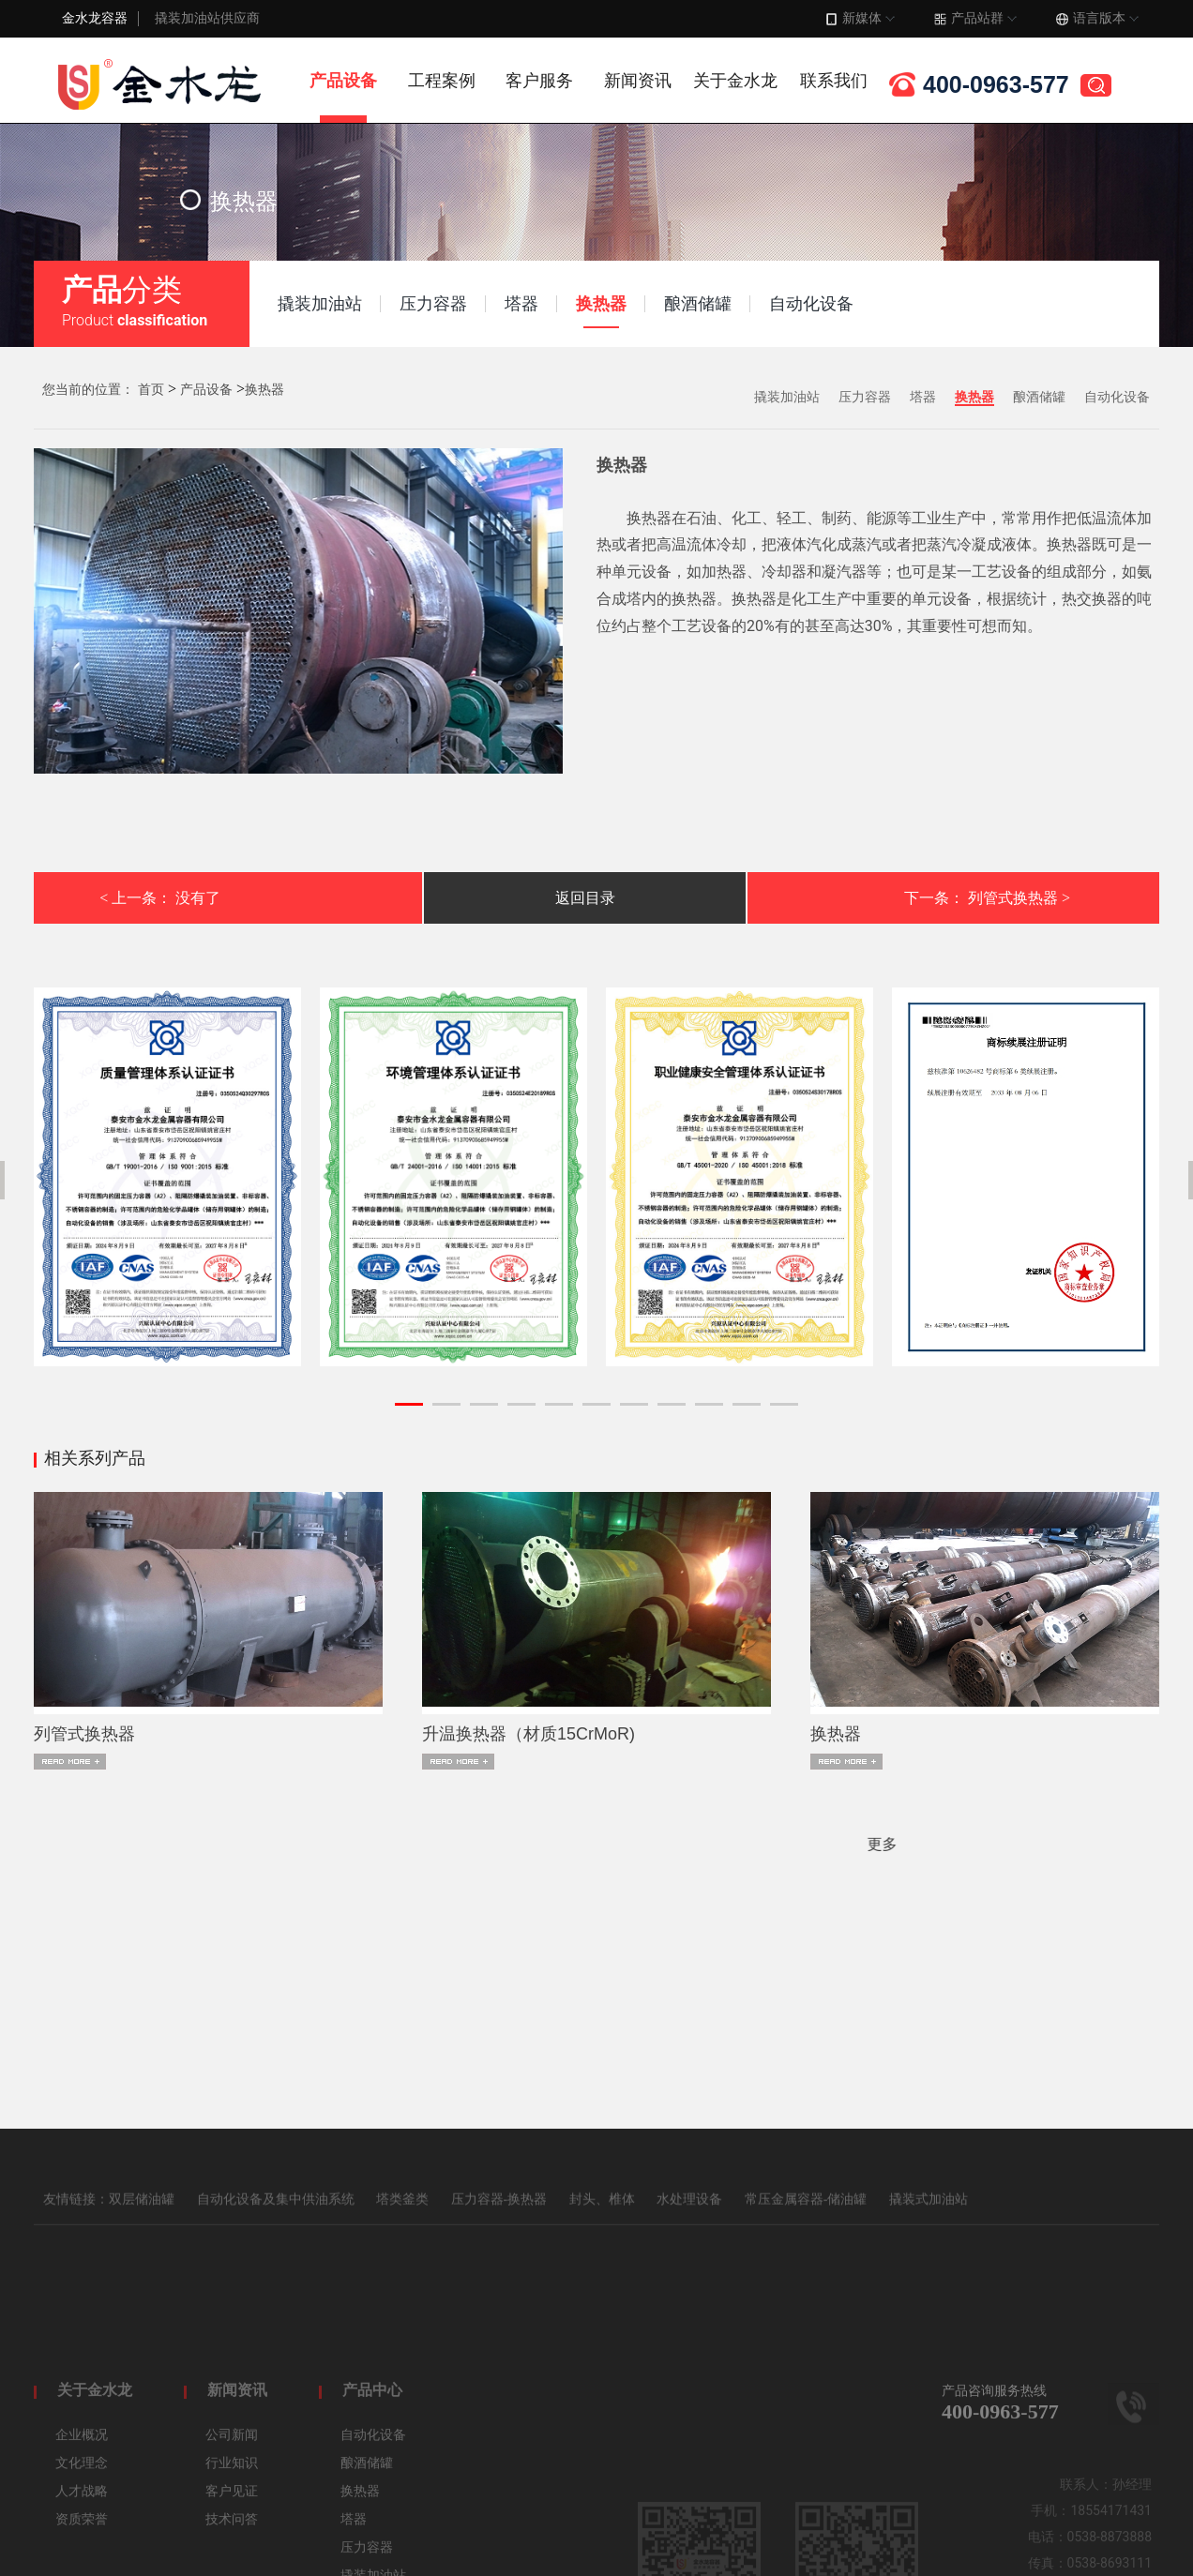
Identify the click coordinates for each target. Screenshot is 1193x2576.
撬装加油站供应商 (207, 18)
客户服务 (539, 80)
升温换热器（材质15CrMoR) (528, 1734)
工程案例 (442, 80)
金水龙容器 (95, 18)
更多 (227, 1844)
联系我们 (834, 80)
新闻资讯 (638, 80)
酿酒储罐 (1039, 397)
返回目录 (585, 898)
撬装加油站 (787, 397)
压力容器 (864, 397)
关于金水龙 (735, 80)
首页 (151, 390)
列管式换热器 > (1019, 898)
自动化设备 (1117, 397)
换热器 (264, 390)
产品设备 (343, 80)
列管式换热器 (84, 1734)
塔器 (923, 397)
